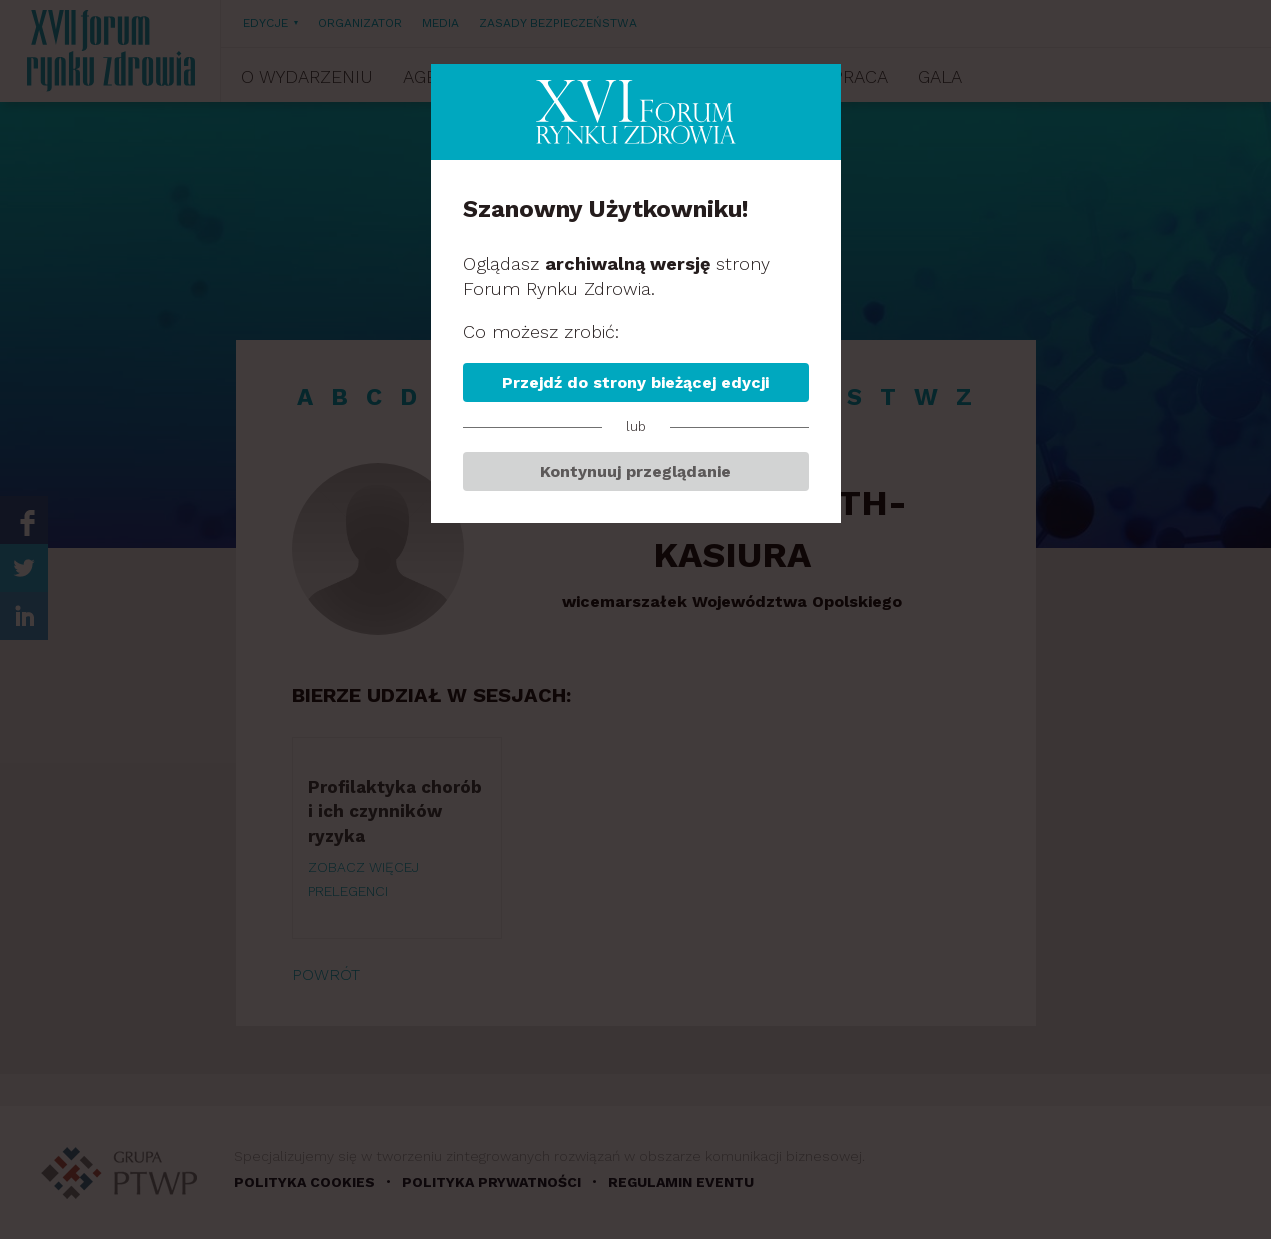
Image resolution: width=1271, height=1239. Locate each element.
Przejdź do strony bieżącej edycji (635, 382)
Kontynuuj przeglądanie (635, 471)
